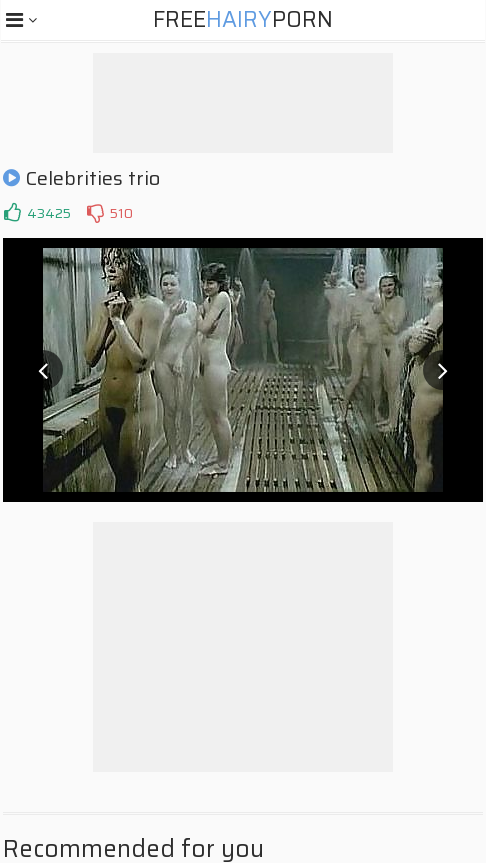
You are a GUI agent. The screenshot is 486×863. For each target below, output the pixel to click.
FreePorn (243, 19)
